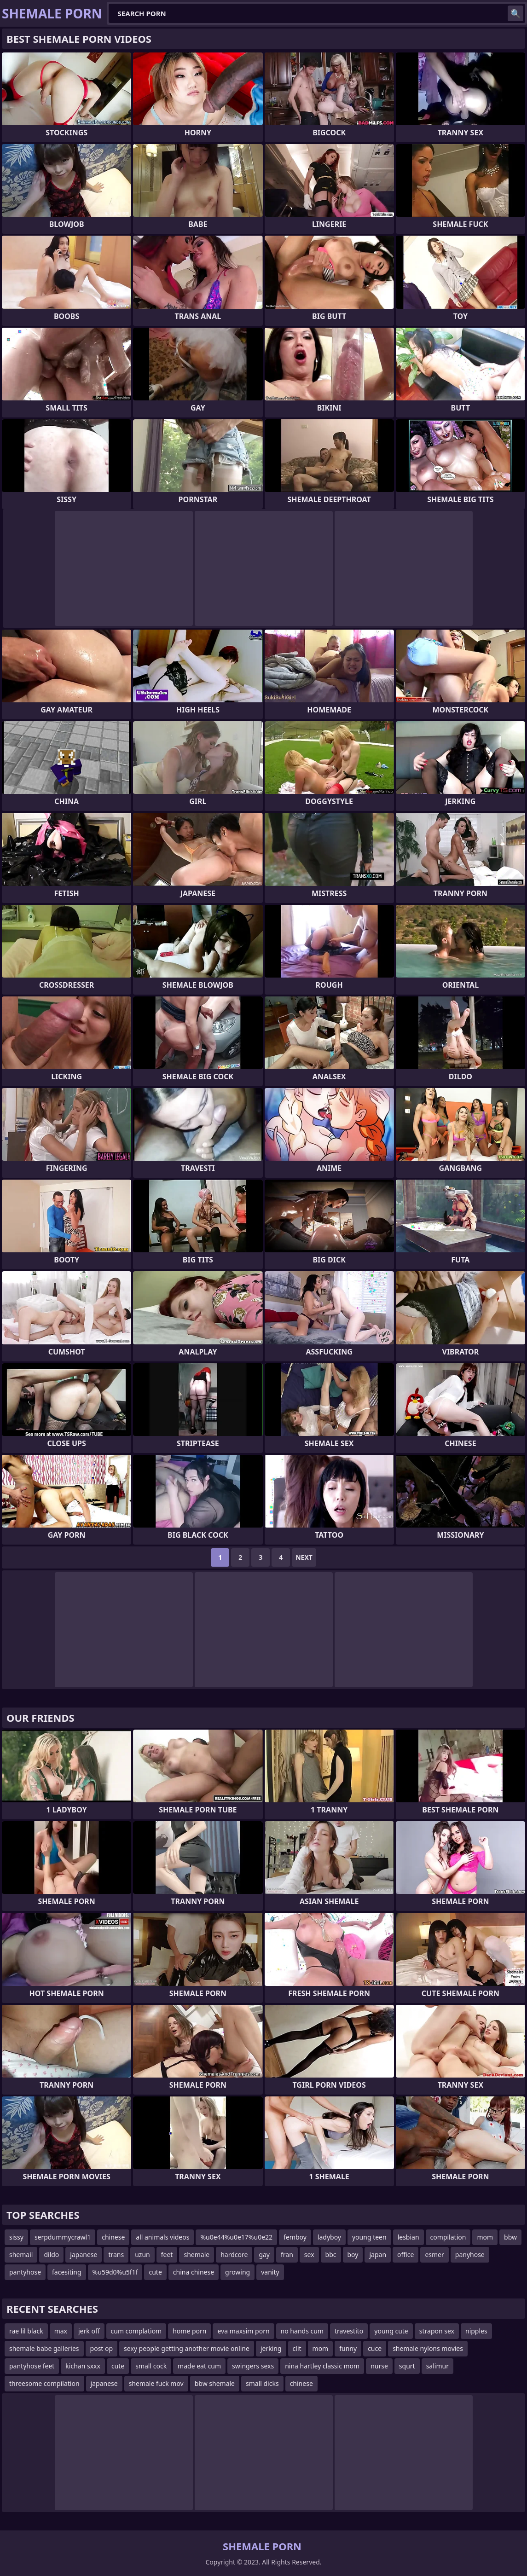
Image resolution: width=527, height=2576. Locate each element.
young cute (391, 2331)
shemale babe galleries (44, 2348)
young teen (369, 2237)
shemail (21, 2254)
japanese (83, 2254)
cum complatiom (136, 2331)
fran (287, 2254)
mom (485, 2237)
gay (264, 2254)
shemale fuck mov (156, 2383)
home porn (189, 2331)
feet (167, 2254)
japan (377, 2254)
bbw (510, 2237)
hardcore (234, 2254)
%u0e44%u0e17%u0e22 (236, 2237)
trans (116, 2254)
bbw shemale (215, 2383)
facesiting (66, 2272)
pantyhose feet (31, 2366)
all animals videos (162, 2237)
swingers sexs (253, 2366)
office (405, 2254)
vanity (270, 2272)
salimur (437, 2366)
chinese (113, 2237)
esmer (434, 2254)
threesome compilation (44, 2383)
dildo (51, 2254)
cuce (375, 2348)
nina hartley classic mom (322, 2366)
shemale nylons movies (428, 2348)
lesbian (408, 2237)
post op (101, 2348)
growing (237, 2272)
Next (304, 1557)
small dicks (262, 2383)
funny (348, 2348)
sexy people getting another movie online (186, 2348)
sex (309, 2254)
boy (353, 2254)
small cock (151, 2366)
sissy (16, 2237)
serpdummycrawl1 (63, 2237)
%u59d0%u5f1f (115, 2272)
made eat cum (199, 2366)
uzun (142, 2254)
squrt (407, 2366)
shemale (196, 2254)
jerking (271, 2348)
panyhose (470, 2254)
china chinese (193, 2272)
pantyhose (25, 2272)
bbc (330, 2254)
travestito (349, 2331)
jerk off (89, 2331)
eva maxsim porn (243, 2331)
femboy (295, 2237)
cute (155, 2272)
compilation (448, 2237)
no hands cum (302, 2331)
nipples (476, 2331)
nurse (379, 2366)
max (60, 2331)
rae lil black (26, 2331)
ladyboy (329, 2237)
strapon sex (436, 2331)
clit (297, 2348)
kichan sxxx (82, 2366)
